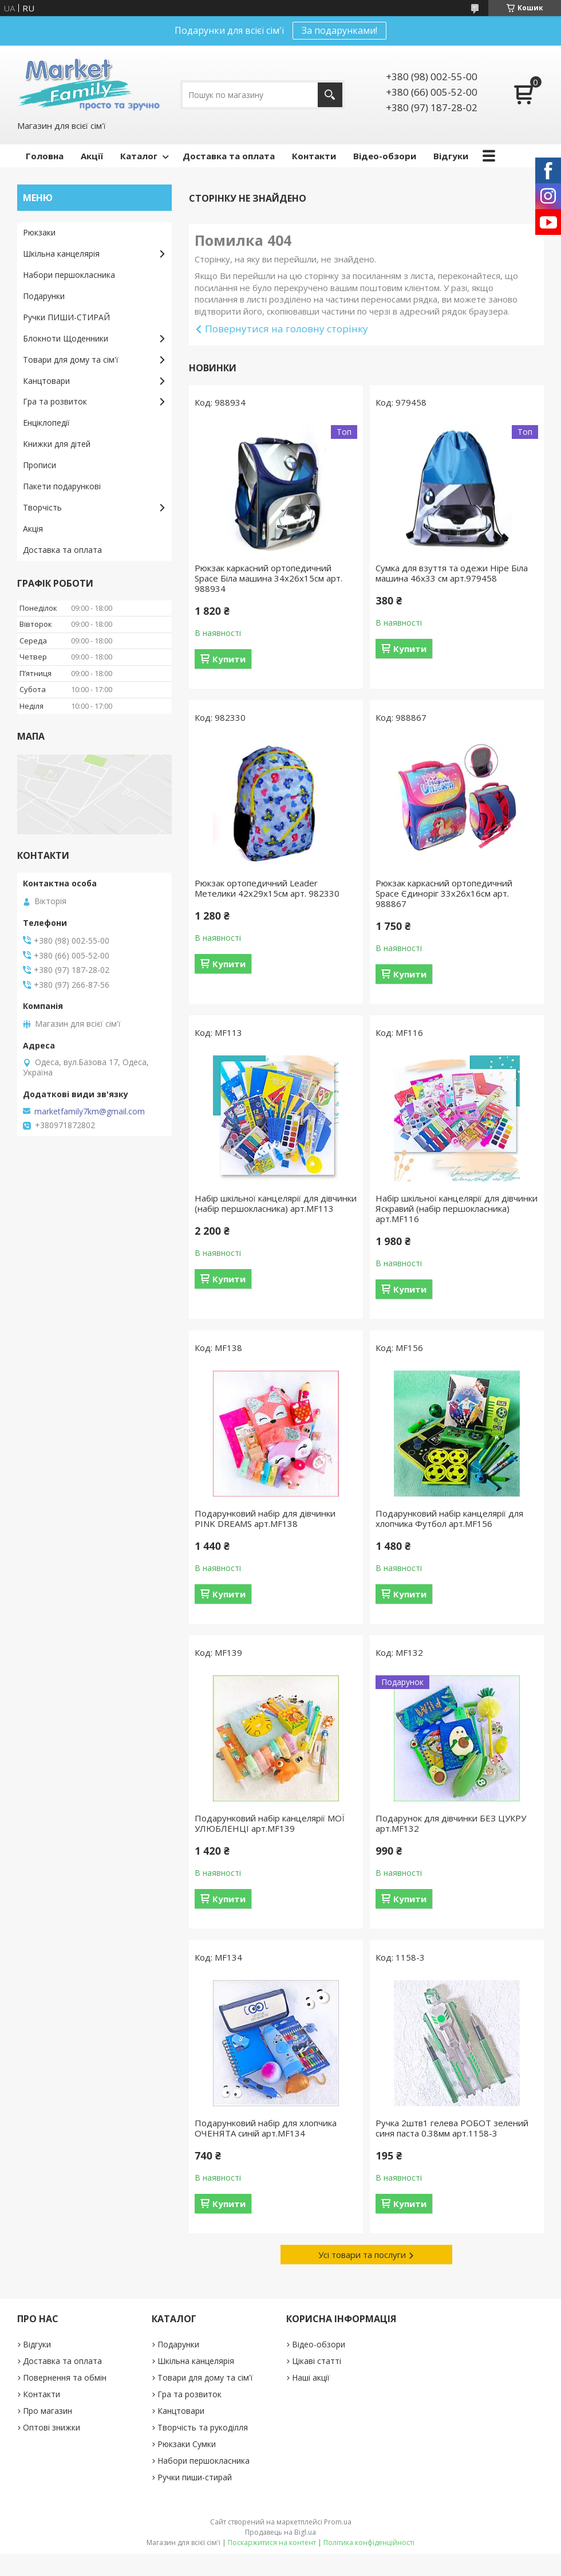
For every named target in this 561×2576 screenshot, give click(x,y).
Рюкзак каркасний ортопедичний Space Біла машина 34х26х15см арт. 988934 (268, 578)
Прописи (39, 465)
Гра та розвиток (55, 401)
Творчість (42, 507)
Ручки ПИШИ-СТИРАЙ (66, 317)
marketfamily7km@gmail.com (89, 1111)
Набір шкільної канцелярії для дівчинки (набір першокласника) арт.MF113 (276, 1203)
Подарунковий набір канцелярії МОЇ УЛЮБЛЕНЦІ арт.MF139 (270, 1823)
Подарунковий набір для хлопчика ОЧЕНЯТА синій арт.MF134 (266, 2128)
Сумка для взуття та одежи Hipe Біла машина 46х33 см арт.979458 (452, 573)
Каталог (138, 156)
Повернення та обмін (64, 2377)
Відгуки (450, 156)
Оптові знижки (51, 2427)
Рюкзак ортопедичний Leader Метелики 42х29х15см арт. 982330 (267, 888)
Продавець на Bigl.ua (280, 2532)
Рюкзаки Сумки (186, 2443)
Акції (92, 156)
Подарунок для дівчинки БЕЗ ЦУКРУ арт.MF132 (451, 1823)
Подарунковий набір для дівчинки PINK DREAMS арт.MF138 (265, 1518)
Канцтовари (46, 380)
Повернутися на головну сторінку (286, 328)
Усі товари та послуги (362, 2254)
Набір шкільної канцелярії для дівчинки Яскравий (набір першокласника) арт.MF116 (457, 1208)
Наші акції (311, 2377)
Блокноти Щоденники (65, 338)
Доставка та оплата (229, 156)
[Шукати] (330, 95)
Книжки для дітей (56, 443)
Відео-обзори (384, 156)
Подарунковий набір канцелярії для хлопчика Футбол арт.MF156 (449, 1518)
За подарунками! (339, 30)
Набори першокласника (69, 274)
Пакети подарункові (62, 486)
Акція (33, 528)
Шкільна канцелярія (61, 253)
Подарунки (44, 295)
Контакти (314, 156)
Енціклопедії (46, 422)
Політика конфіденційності (368, 2542)
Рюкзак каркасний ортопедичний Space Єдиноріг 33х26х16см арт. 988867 (444, 893)
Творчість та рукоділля (202, 2427)
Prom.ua (337, 2522)
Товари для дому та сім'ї (70, 359)
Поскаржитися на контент (272, 2542)
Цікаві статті (316, 2360)
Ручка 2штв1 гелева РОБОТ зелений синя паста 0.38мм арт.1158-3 (452, 2128)
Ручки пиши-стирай (194, 2477)
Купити (229, 659)
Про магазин (47, 2410)
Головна (45, 156)
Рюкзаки (39, 232)
